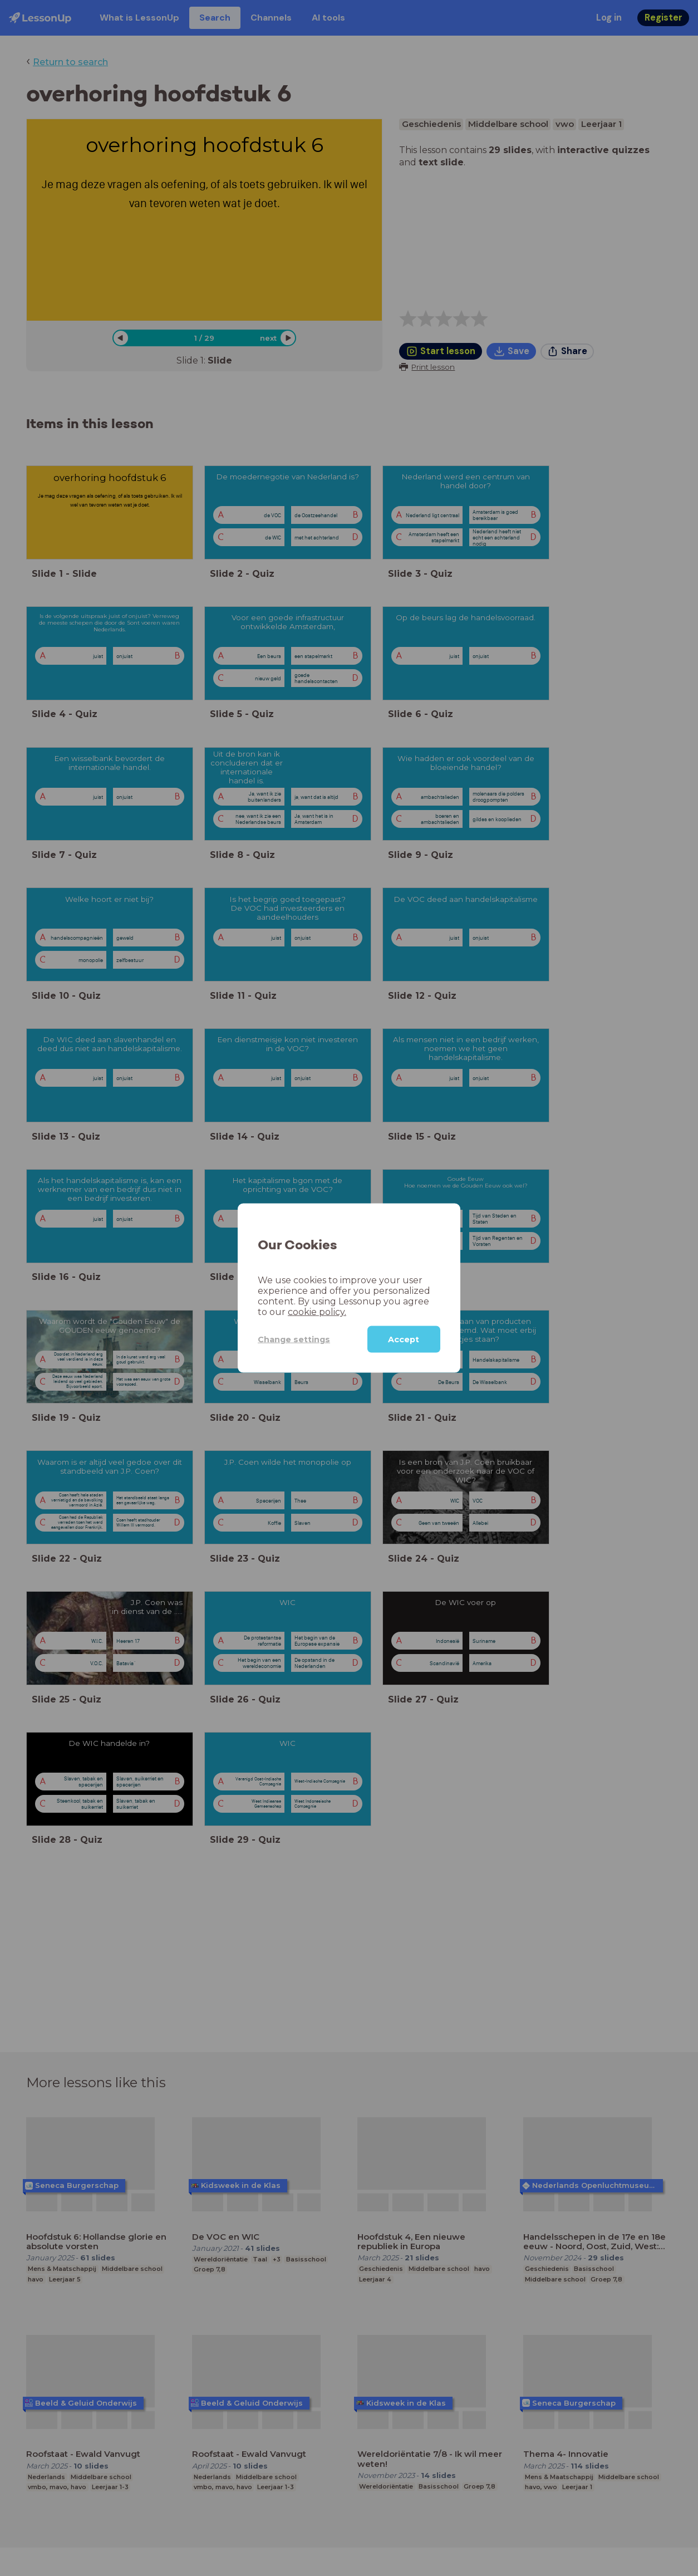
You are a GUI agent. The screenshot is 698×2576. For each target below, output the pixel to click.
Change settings (294, 1339)
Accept (403, 1339)
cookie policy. (317, 1312)
